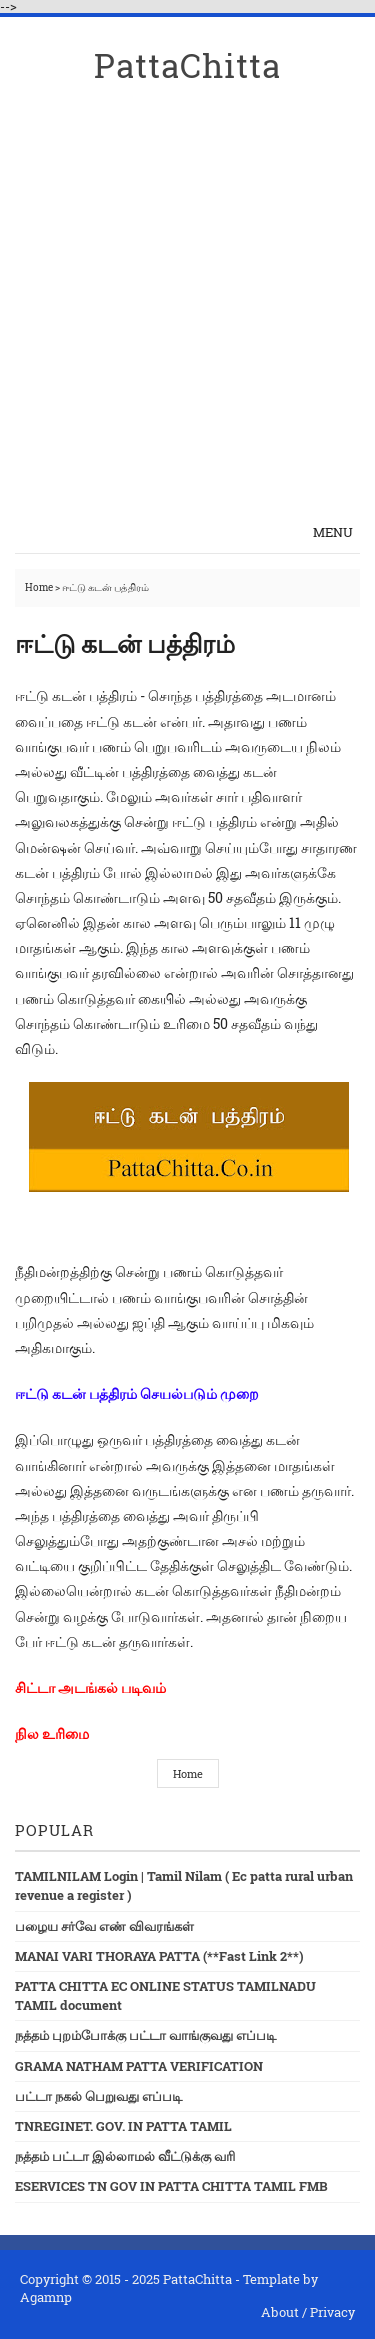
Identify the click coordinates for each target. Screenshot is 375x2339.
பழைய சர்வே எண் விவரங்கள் (104, 1926)
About (280, 2312)
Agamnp (46, 2297)
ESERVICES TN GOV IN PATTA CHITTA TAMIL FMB (171, 2186)
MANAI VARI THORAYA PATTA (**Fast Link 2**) (159, 1956)
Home (40, 587)
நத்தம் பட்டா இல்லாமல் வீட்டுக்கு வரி (125, 2156)
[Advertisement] (187, 310)
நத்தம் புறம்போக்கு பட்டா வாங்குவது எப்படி (145, 2035)
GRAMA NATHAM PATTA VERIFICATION (139, 2066)
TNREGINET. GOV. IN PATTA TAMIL (123, 2126)
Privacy (332, 2312)
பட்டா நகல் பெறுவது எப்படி (98, 2096)
